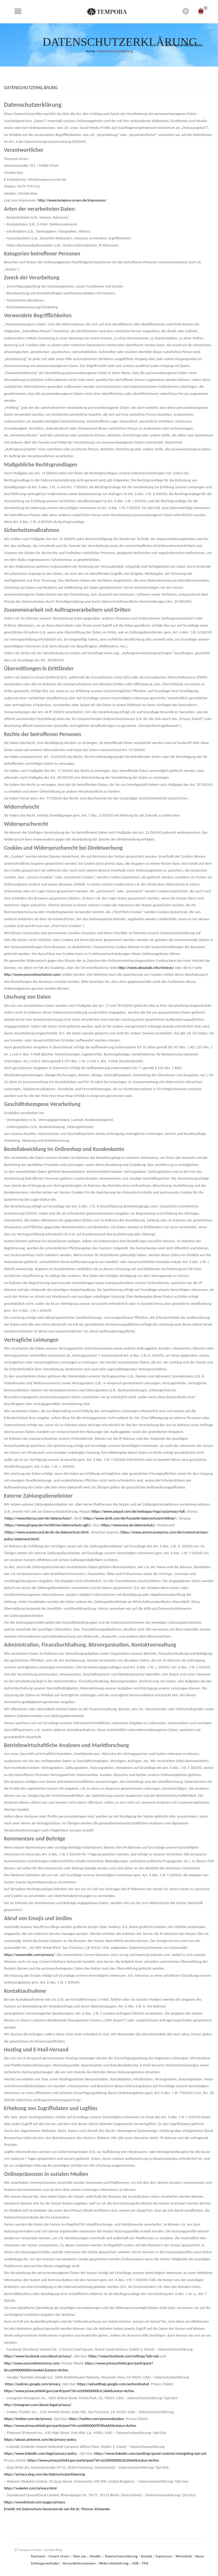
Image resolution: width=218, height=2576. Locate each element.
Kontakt (146, 2556)
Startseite (38, 2556)
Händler (95, 2556)
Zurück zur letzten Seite (184, 44)
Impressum (164, 2556)
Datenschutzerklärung (121, 2556)
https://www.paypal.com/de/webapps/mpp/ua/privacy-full (138, 1510)
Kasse (199, 2556)
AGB (135, 2562)
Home (90, 50)
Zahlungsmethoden (45, 2562)
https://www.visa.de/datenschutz (127, 1524)
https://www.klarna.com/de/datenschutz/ (38, 1517)
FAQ (145, 2562)
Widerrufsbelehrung (114, 2562)
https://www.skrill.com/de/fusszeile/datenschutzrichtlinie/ (130, 1517)
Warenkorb (184, 2556)
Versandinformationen (79, 2562)
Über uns (79, 2556)
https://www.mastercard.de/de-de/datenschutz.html (46, 1531)
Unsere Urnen (59, 2556)
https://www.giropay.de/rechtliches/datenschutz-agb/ (47, 1524)
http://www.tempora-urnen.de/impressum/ (72, 200)
